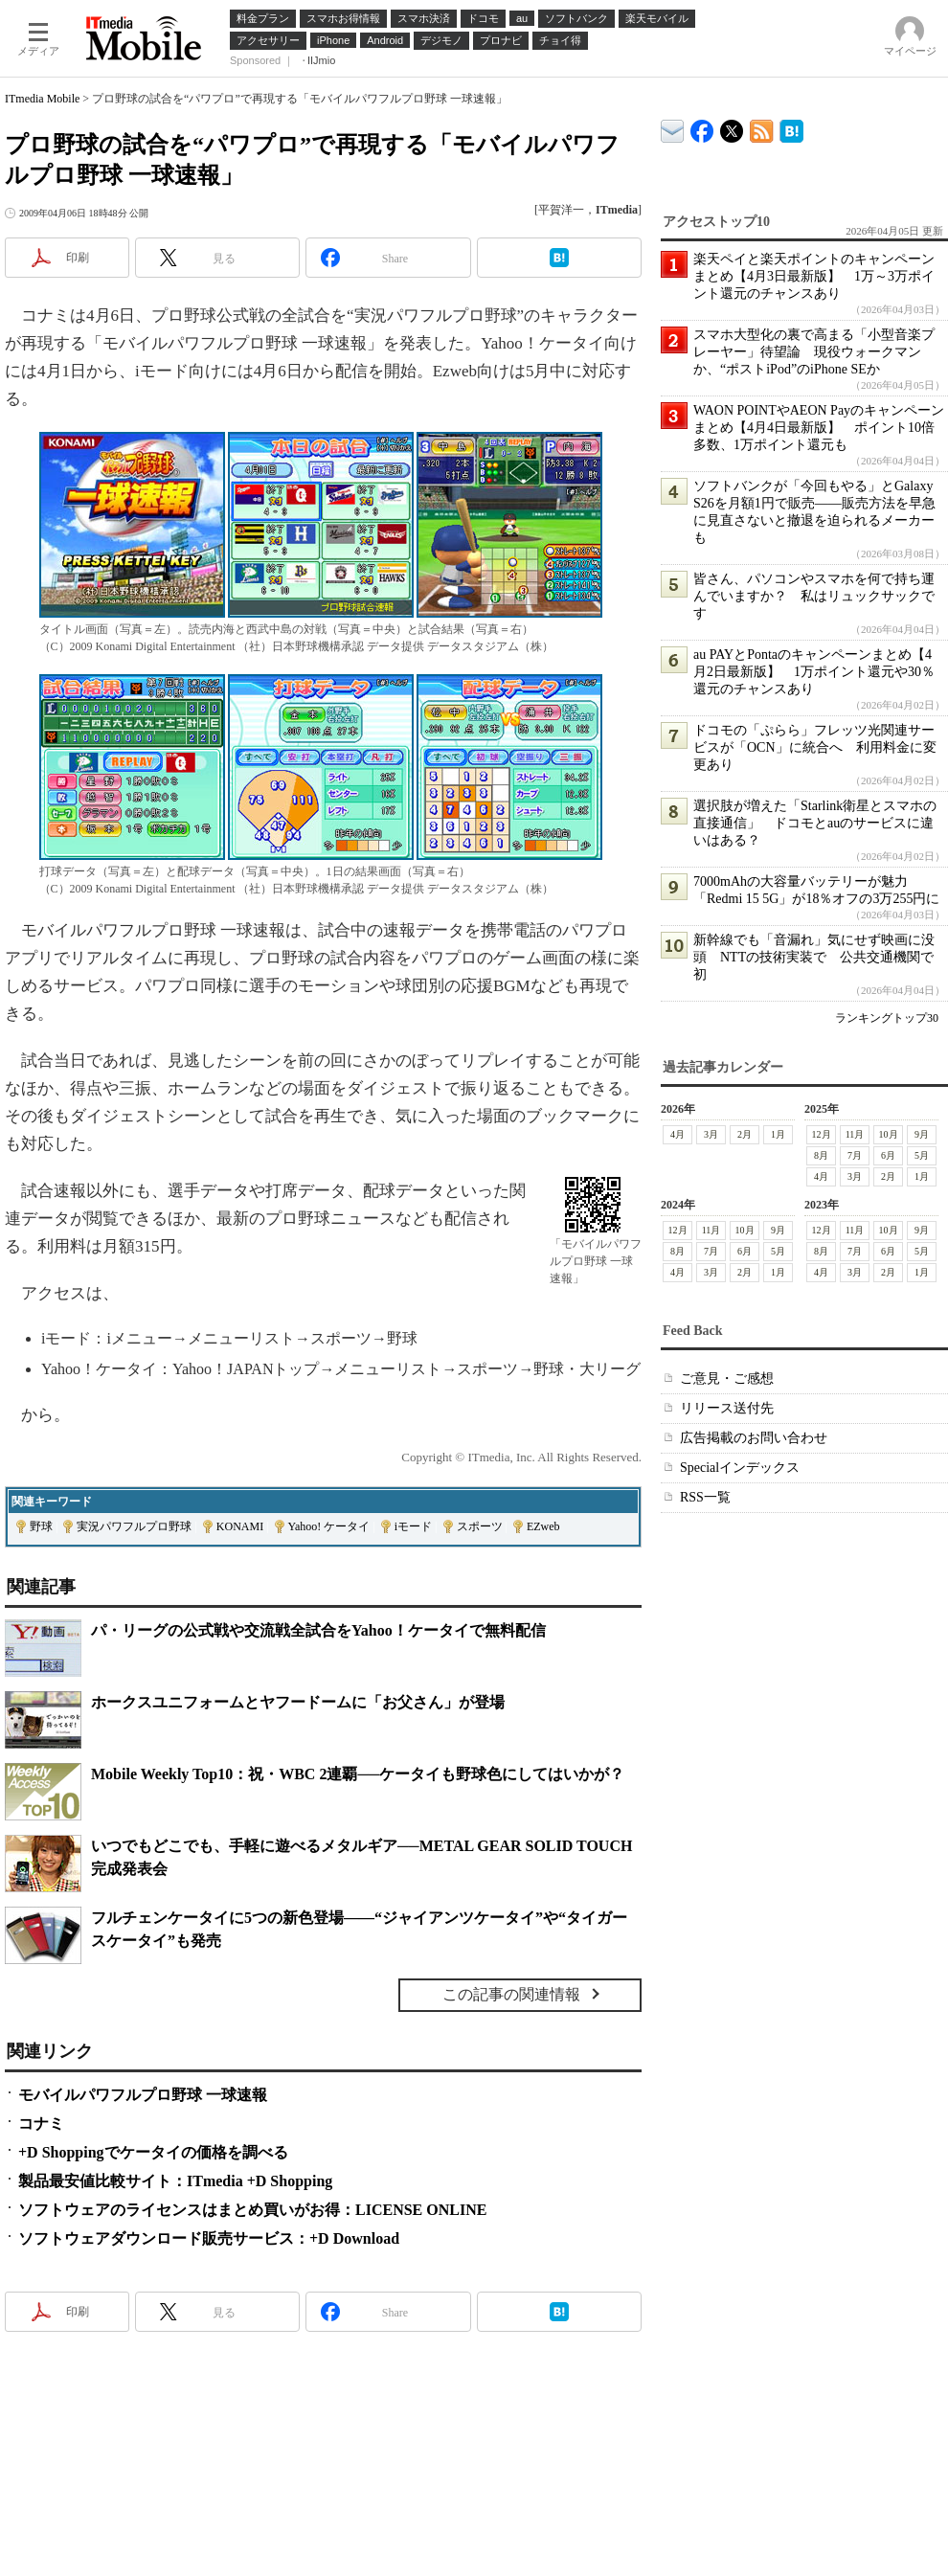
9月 (921, 1134)
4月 (677, 1134)
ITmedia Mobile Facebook (702, 127)
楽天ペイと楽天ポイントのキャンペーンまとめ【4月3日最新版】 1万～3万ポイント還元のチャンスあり (814, 276)
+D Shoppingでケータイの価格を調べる (153, 2152)
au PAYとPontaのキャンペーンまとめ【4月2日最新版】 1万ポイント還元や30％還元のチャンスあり (814, 671)
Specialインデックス (740, 1467)
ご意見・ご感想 (727, 1378)
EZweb (543, 1526)
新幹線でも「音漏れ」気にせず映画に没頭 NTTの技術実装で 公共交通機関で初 (814, 957)
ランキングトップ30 (886, 1018)
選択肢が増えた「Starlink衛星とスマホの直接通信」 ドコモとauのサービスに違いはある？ (815, 823)
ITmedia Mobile (42, 98)
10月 (888, 1134)
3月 (711, 1134)
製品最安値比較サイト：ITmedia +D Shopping (175, 2181)
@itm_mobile (732, 127)
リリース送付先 (727, 1408)
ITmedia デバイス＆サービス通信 (673, 128)
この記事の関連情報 (511, 1994)
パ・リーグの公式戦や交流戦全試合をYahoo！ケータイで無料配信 (318, 1630)
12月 (821, 1134)
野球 (41, 1526)
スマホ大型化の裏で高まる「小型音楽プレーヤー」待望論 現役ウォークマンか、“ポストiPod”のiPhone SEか (814, 352)
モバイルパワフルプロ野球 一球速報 (142, 2095)
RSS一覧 (705, 1497)
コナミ (41, 2123)
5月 (921, 1155)
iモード (413, 1526)
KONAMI (239, 1526)
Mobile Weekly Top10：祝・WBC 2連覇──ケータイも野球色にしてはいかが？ (357, 1774)
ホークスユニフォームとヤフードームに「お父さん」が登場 (298, 1702)
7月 (854, 1155)
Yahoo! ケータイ (329, 1526)
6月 (888, 1155)
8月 (821, 1155)
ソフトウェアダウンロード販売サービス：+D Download (208, 2238)
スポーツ (480, 1526)
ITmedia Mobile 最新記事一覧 (762, 128)
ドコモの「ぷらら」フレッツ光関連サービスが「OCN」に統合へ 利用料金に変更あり (815, 747)
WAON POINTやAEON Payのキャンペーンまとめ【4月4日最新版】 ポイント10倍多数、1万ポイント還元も (818, 427)
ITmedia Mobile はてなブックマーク (791, 128)
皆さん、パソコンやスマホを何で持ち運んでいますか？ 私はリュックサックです (814, 596)
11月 (855, 1134)
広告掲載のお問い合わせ (753, 1438)
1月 (778, 1134)
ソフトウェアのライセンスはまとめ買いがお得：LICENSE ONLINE (252, 2210)
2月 (744, 1134)
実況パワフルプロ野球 (134, 1526)
